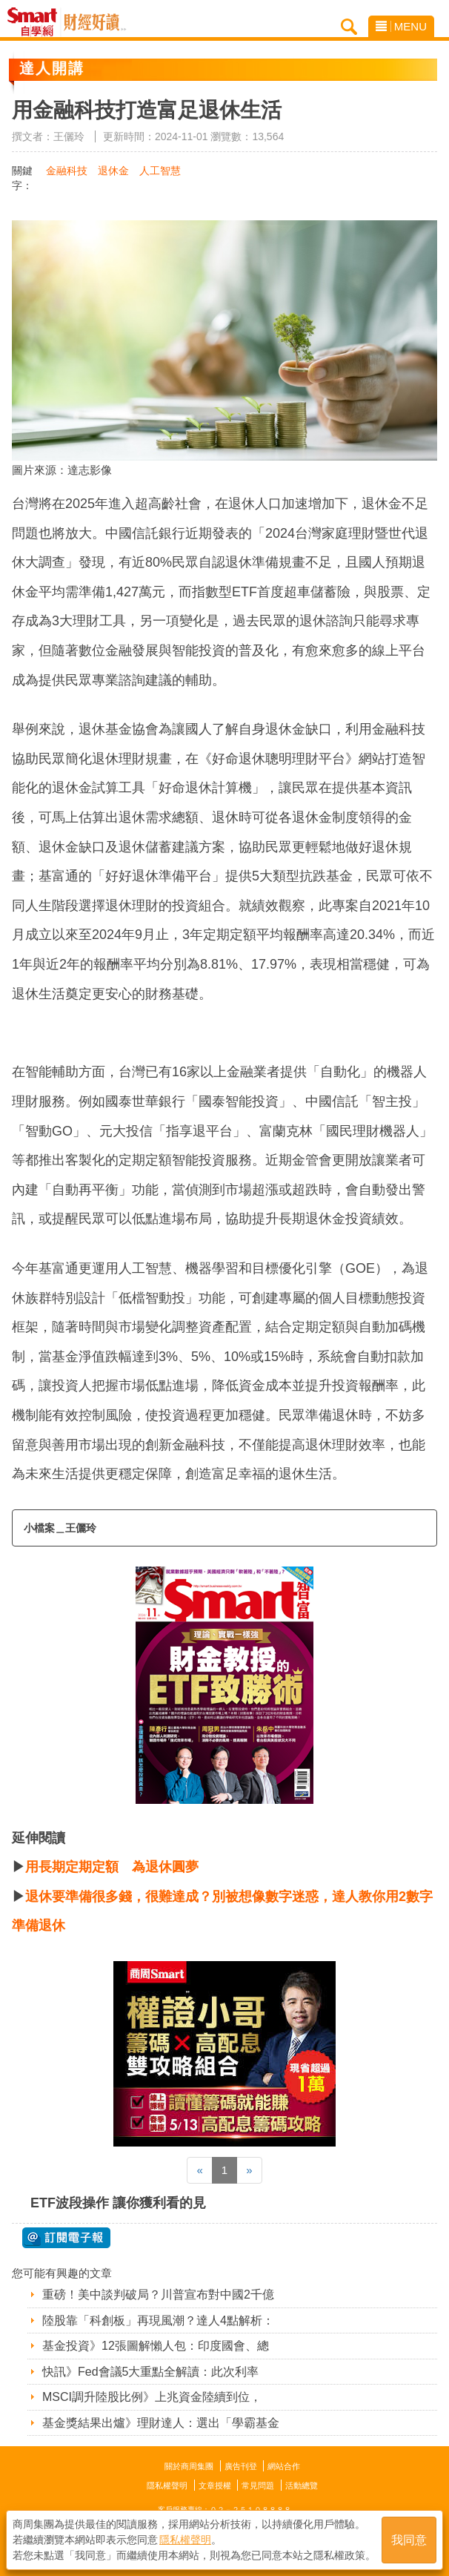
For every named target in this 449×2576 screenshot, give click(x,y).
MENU (401, 26)
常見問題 (258, 2485)
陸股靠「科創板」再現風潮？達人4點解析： (158, 2320)
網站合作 (283, 2466)
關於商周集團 (188, 2466)
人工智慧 (160, 171)
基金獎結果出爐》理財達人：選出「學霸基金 (160, 2423)
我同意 (409, 2540)
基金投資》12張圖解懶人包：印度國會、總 (155, 2345)
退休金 (113, 171)
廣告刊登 (240, 2466)
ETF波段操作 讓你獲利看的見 (118, 2202)
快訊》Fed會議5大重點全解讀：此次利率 (150, 2371)
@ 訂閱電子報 (66, 2237)
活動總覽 (301, 2485)
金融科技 (66, 171)
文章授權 (215, 2485)
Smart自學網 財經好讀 (95, 22)
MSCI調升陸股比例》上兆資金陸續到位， (152, 2397)
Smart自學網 (35, 22)
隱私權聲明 (167, 2485)
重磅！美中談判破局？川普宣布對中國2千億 (158, 2294)
